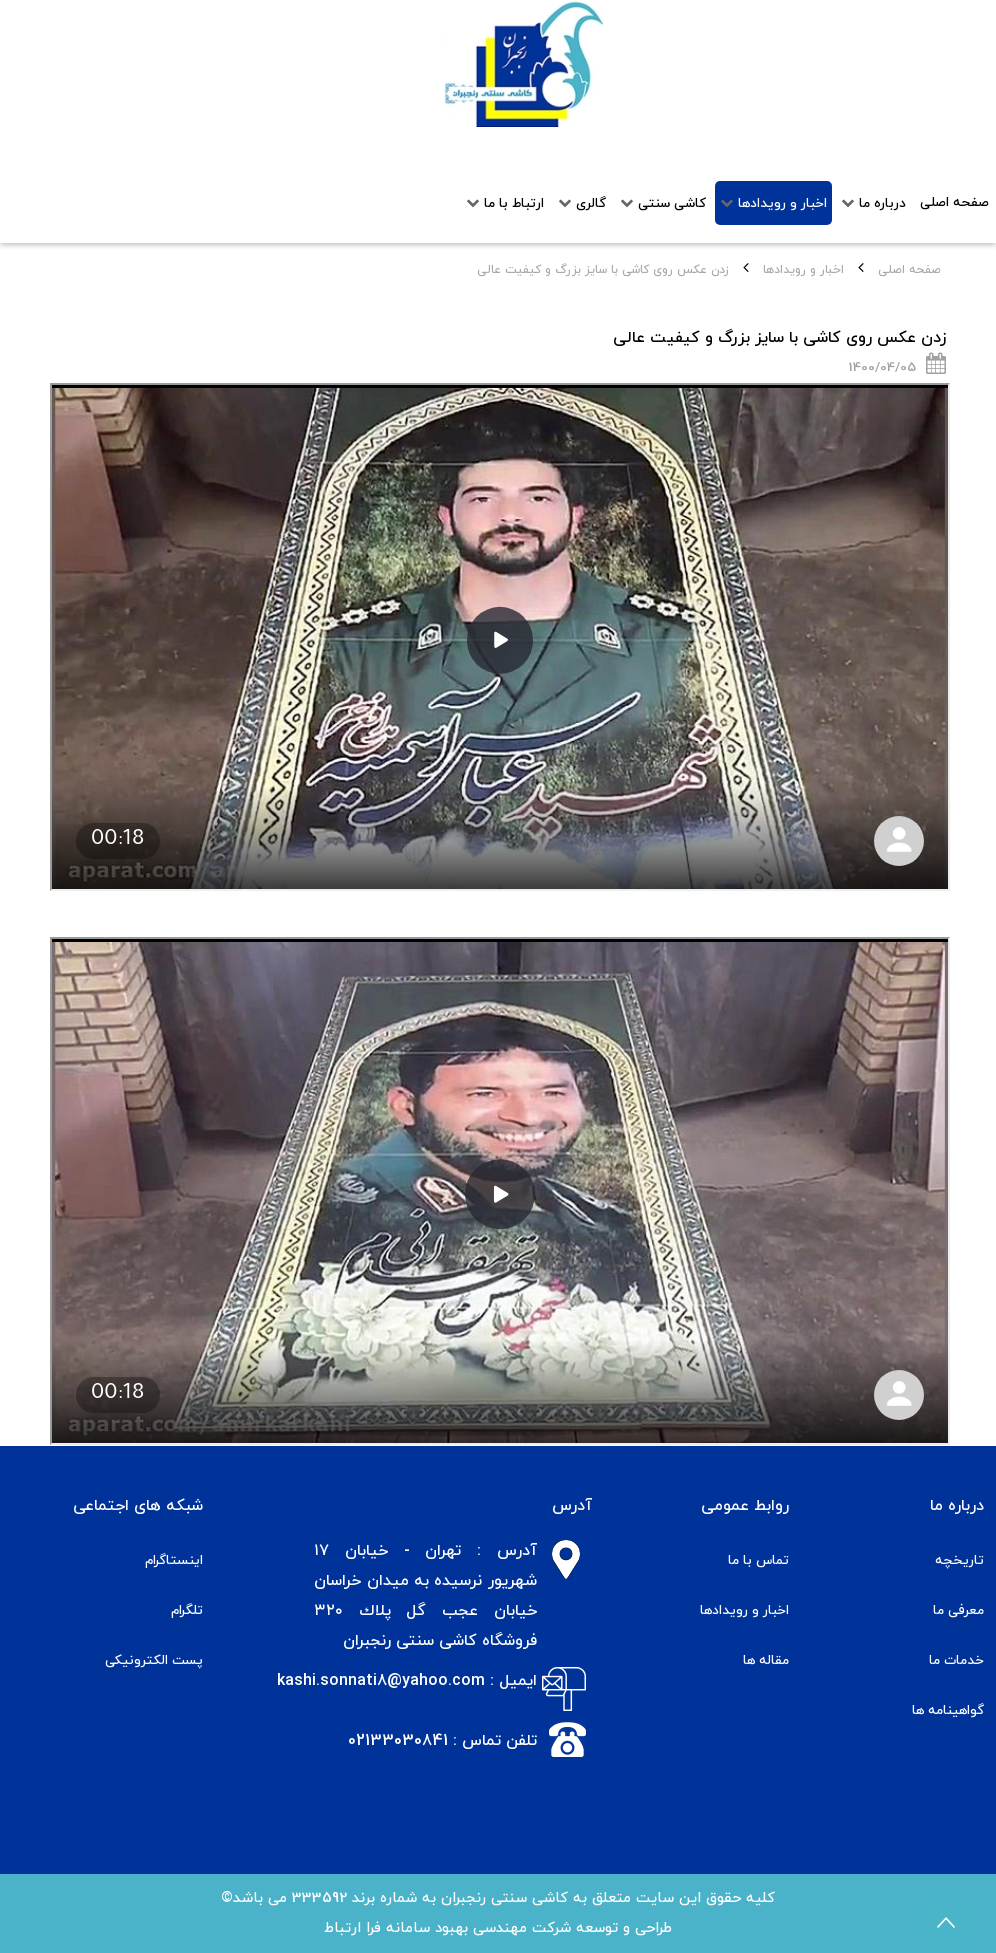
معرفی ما (958, 1610)
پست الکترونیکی (154, 1660)
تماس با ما (758, 1560)
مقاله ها (766, 1660)
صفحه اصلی (909, 270)
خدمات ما (956, 1660)
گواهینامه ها (948, 1710)
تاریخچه (959, 1560)
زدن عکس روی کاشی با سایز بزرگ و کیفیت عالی (779, 338)
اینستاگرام (174, 1560)
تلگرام (187, 1610)
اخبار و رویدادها (803, 270)
